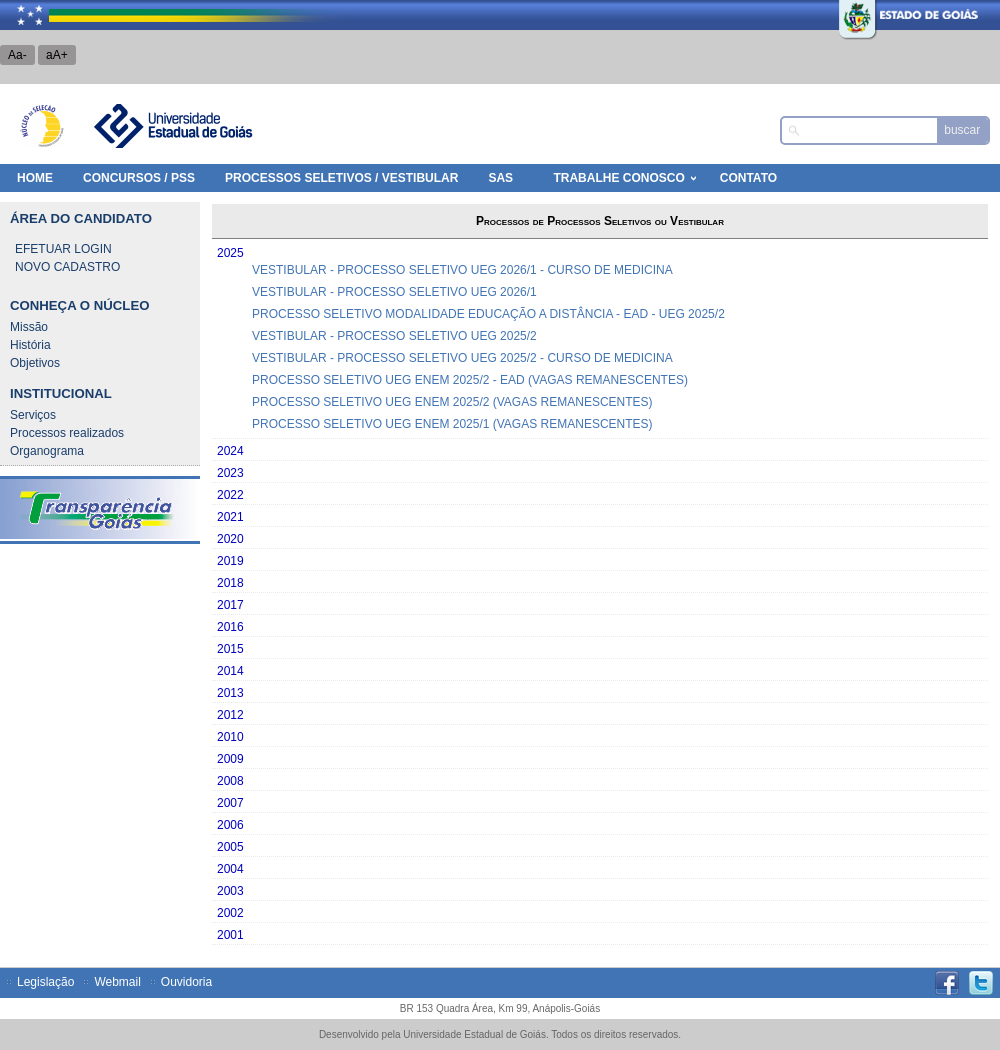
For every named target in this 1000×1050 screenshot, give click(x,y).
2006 (230, 825)
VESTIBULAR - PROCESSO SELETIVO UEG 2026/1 (394, 292)
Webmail (117, 982)
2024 (230, 451)
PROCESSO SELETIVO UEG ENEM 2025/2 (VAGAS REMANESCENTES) (452, 402)
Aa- (17, 55)
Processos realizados (67, 433)
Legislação (45, 982)
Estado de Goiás (865, 15)
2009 (230, 759)
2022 (230, 495)
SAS (500, 178)
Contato (748, 178)
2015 (230, 649)
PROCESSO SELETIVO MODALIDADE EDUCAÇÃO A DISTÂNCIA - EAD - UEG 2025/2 (488, 314)
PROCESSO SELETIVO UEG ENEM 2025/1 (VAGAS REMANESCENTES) (452, 424)
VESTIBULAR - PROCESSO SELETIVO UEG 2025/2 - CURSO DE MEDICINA (462, 358)
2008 (230, 781)
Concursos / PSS (139, 178)
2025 (230, 253)
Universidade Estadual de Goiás (172, 126)
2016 (230, 627)
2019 (230, 561)
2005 (230, 847)
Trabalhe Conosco (618, 178)
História (30, 345)
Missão (29, 327)
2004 (230, 869)
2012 (230, 715)
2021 (230, 517)
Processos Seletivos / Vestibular (341, 178)
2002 (230, 913)
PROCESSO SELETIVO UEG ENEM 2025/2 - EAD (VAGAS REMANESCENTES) (470, 380)
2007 (230, 803)
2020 (230, 539)
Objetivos (35, 363)
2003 (230, 891)
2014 (230, 671)
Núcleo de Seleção (42, 126)
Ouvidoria (186, 982)
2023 (230, 473)
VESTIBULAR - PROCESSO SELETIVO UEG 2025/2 (394, 336)
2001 (230, 935)
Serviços (33, 415)
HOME (35, 178)
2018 (230, 583)
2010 (230, 737)
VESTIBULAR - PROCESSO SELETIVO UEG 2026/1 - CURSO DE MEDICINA (462, 270)
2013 (230, 693)
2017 (230, 605)
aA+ (57, 55)
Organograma (47, 451)
